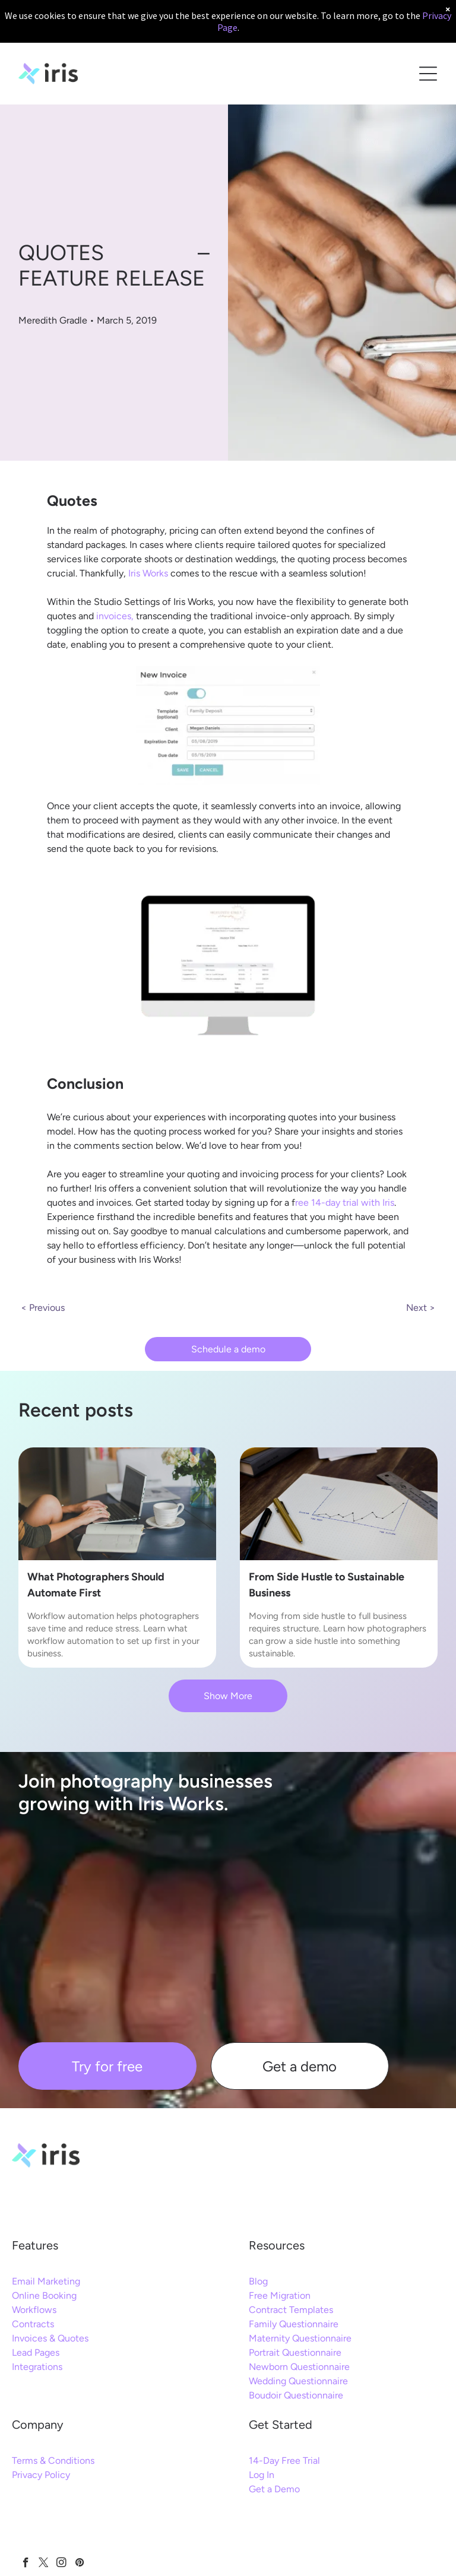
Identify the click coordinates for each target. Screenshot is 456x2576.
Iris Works (148, 573)
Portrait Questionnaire (295, 2352)
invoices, (115, 616)
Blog (258, 2281)
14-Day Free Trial (284, 2460)
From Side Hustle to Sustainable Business (326, 1584)
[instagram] (61, 2564)
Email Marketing (46, 2281)
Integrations (37, 2366)
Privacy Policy (41, 2474)
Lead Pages (35, 2352)
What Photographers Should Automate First (95, 1584)
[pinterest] (79, 2564)
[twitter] (43, 2564)
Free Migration (280, 2295)
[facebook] (25, 2564)
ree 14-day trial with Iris (344, 1202)
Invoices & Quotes (50, 2338)
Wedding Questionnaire (298, 2381)
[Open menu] (428, 74)
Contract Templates (291, 2309)
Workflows (34, 2309)
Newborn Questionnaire (299, 2366)
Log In (261, 2474)
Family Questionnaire (293, 2324)
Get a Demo (274, 2489)
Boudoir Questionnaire (296, 2395)
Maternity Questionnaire (300, 2338)
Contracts (33, 2324)
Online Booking (44, 2295)
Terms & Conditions (53, 2460)
